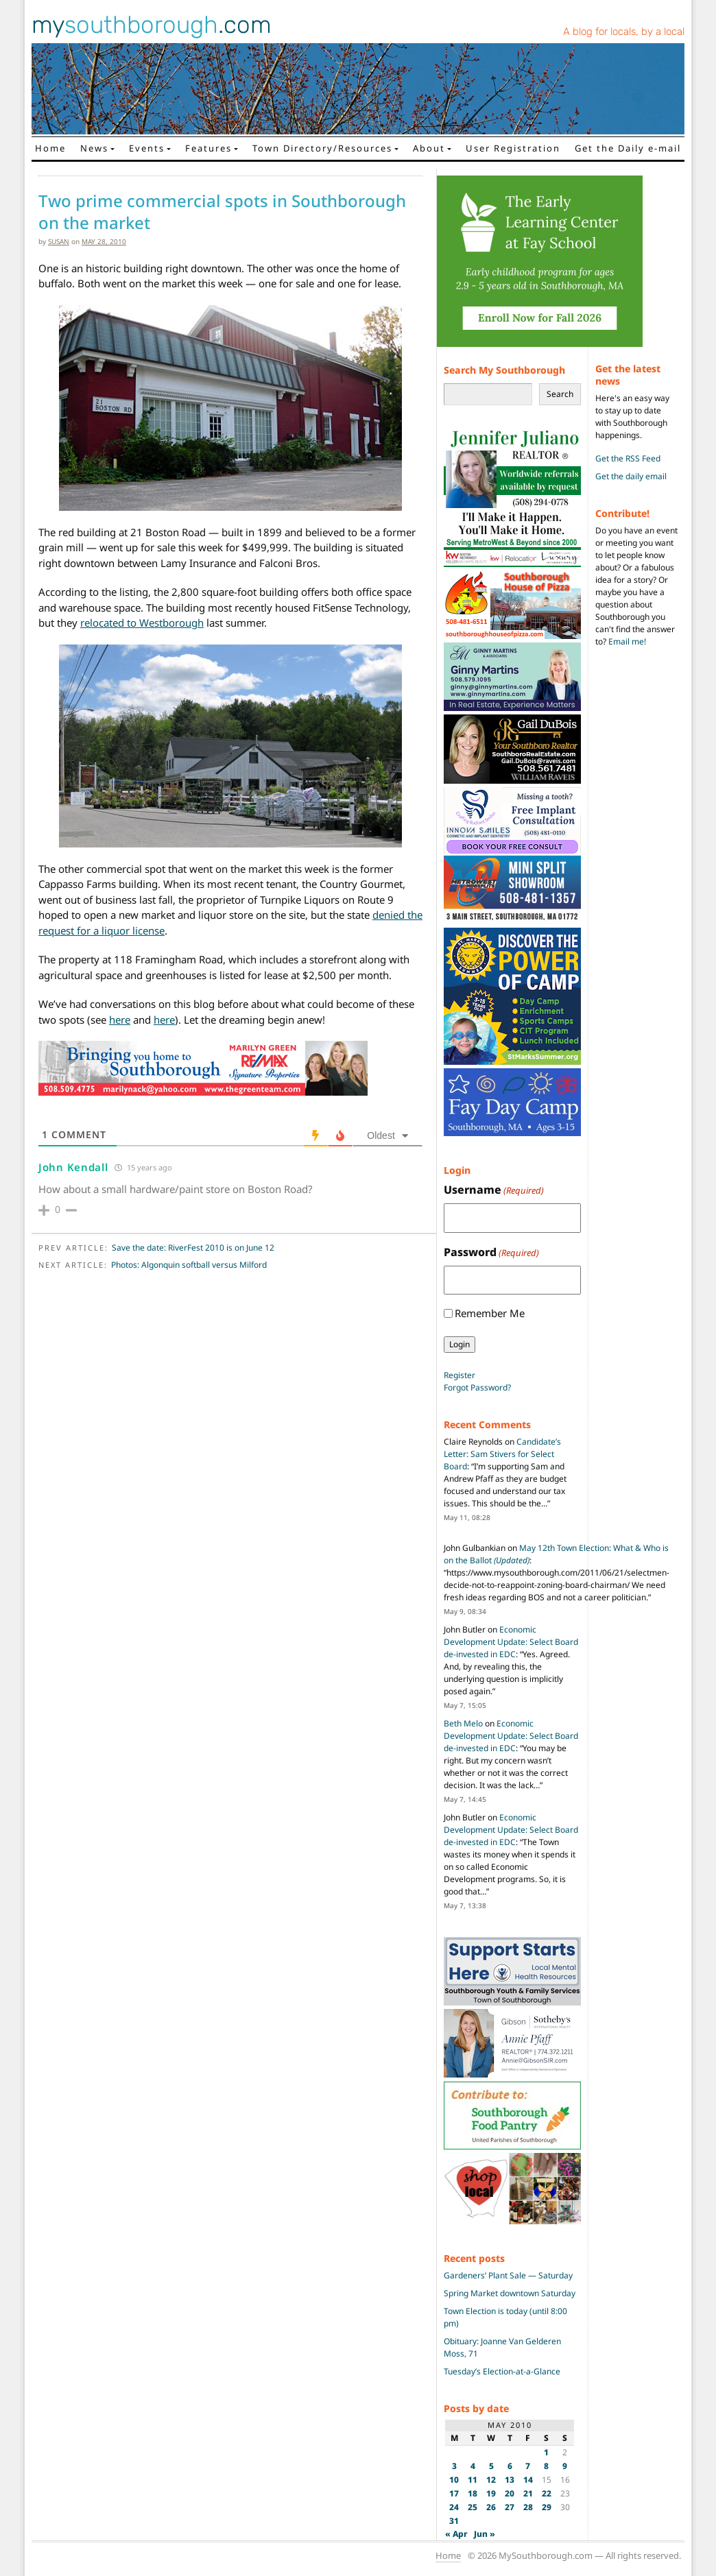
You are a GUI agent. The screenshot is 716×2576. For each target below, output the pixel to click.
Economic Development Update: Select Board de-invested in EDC (511, 1642)
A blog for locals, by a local (623, 31)
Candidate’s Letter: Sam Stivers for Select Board (502, 1454)
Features (208, 148)
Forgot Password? (477, 1387)
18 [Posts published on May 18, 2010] (472, 2493)
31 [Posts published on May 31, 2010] (454, 2521)
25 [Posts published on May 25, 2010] (472, 2507)
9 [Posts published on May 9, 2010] (564, 2466)
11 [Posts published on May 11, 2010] (472, 2479)
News (94, 148)
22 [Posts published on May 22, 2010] (546, 2493)
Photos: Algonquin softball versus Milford (189, 1265)
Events (147, 148)
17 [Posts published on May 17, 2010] (454, 2493)
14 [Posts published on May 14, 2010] (528, 2479)
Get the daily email (631, 476)
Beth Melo (463, 1723)
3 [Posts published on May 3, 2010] (454, 2466)
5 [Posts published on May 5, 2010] (491, 2466)
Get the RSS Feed (627, 458)
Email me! (627, 641)
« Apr (456, 2534)
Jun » (484, 2534)
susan (58, 241)
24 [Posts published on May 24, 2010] (454, 2507)
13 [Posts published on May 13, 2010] (509, 2479)
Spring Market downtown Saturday (509, 2293)
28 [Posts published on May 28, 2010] (528, 2507)
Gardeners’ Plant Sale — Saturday (508, 2275)
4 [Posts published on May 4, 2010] (472, 2466)
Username (494, 1190)
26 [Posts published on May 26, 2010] (491, 2507)
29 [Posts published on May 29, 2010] (546, 2507)
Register (459, 1375)
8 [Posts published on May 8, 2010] (546, 2466)
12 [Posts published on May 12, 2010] (491, 2479)
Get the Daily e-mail (628, 148)
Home (50, 148)
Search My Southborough (504, 369)
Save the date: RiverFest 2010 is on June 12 (193, 1247)
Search (560, 394)
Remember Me (490, 1313)
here (119, 1019)
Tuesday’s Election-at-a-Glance (502, 2371)
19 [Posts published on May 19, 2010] (491, 2493)
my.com (152, 24)
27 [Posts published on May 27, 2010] (509, 2507)
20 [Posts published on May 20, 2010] (509, 2493)
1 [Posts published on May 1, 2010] (546, 2452)
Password (491, 1252)
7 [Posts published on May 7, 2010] (527, 2466)
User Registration (513, 148)
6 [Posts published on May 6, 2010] (510, 2466)
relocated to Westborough (142, 622)
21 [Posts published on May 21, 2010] (528, 2493)
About (429, 148)
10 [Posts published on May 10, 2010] (454, 2479)
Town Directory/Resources (322, 148)
